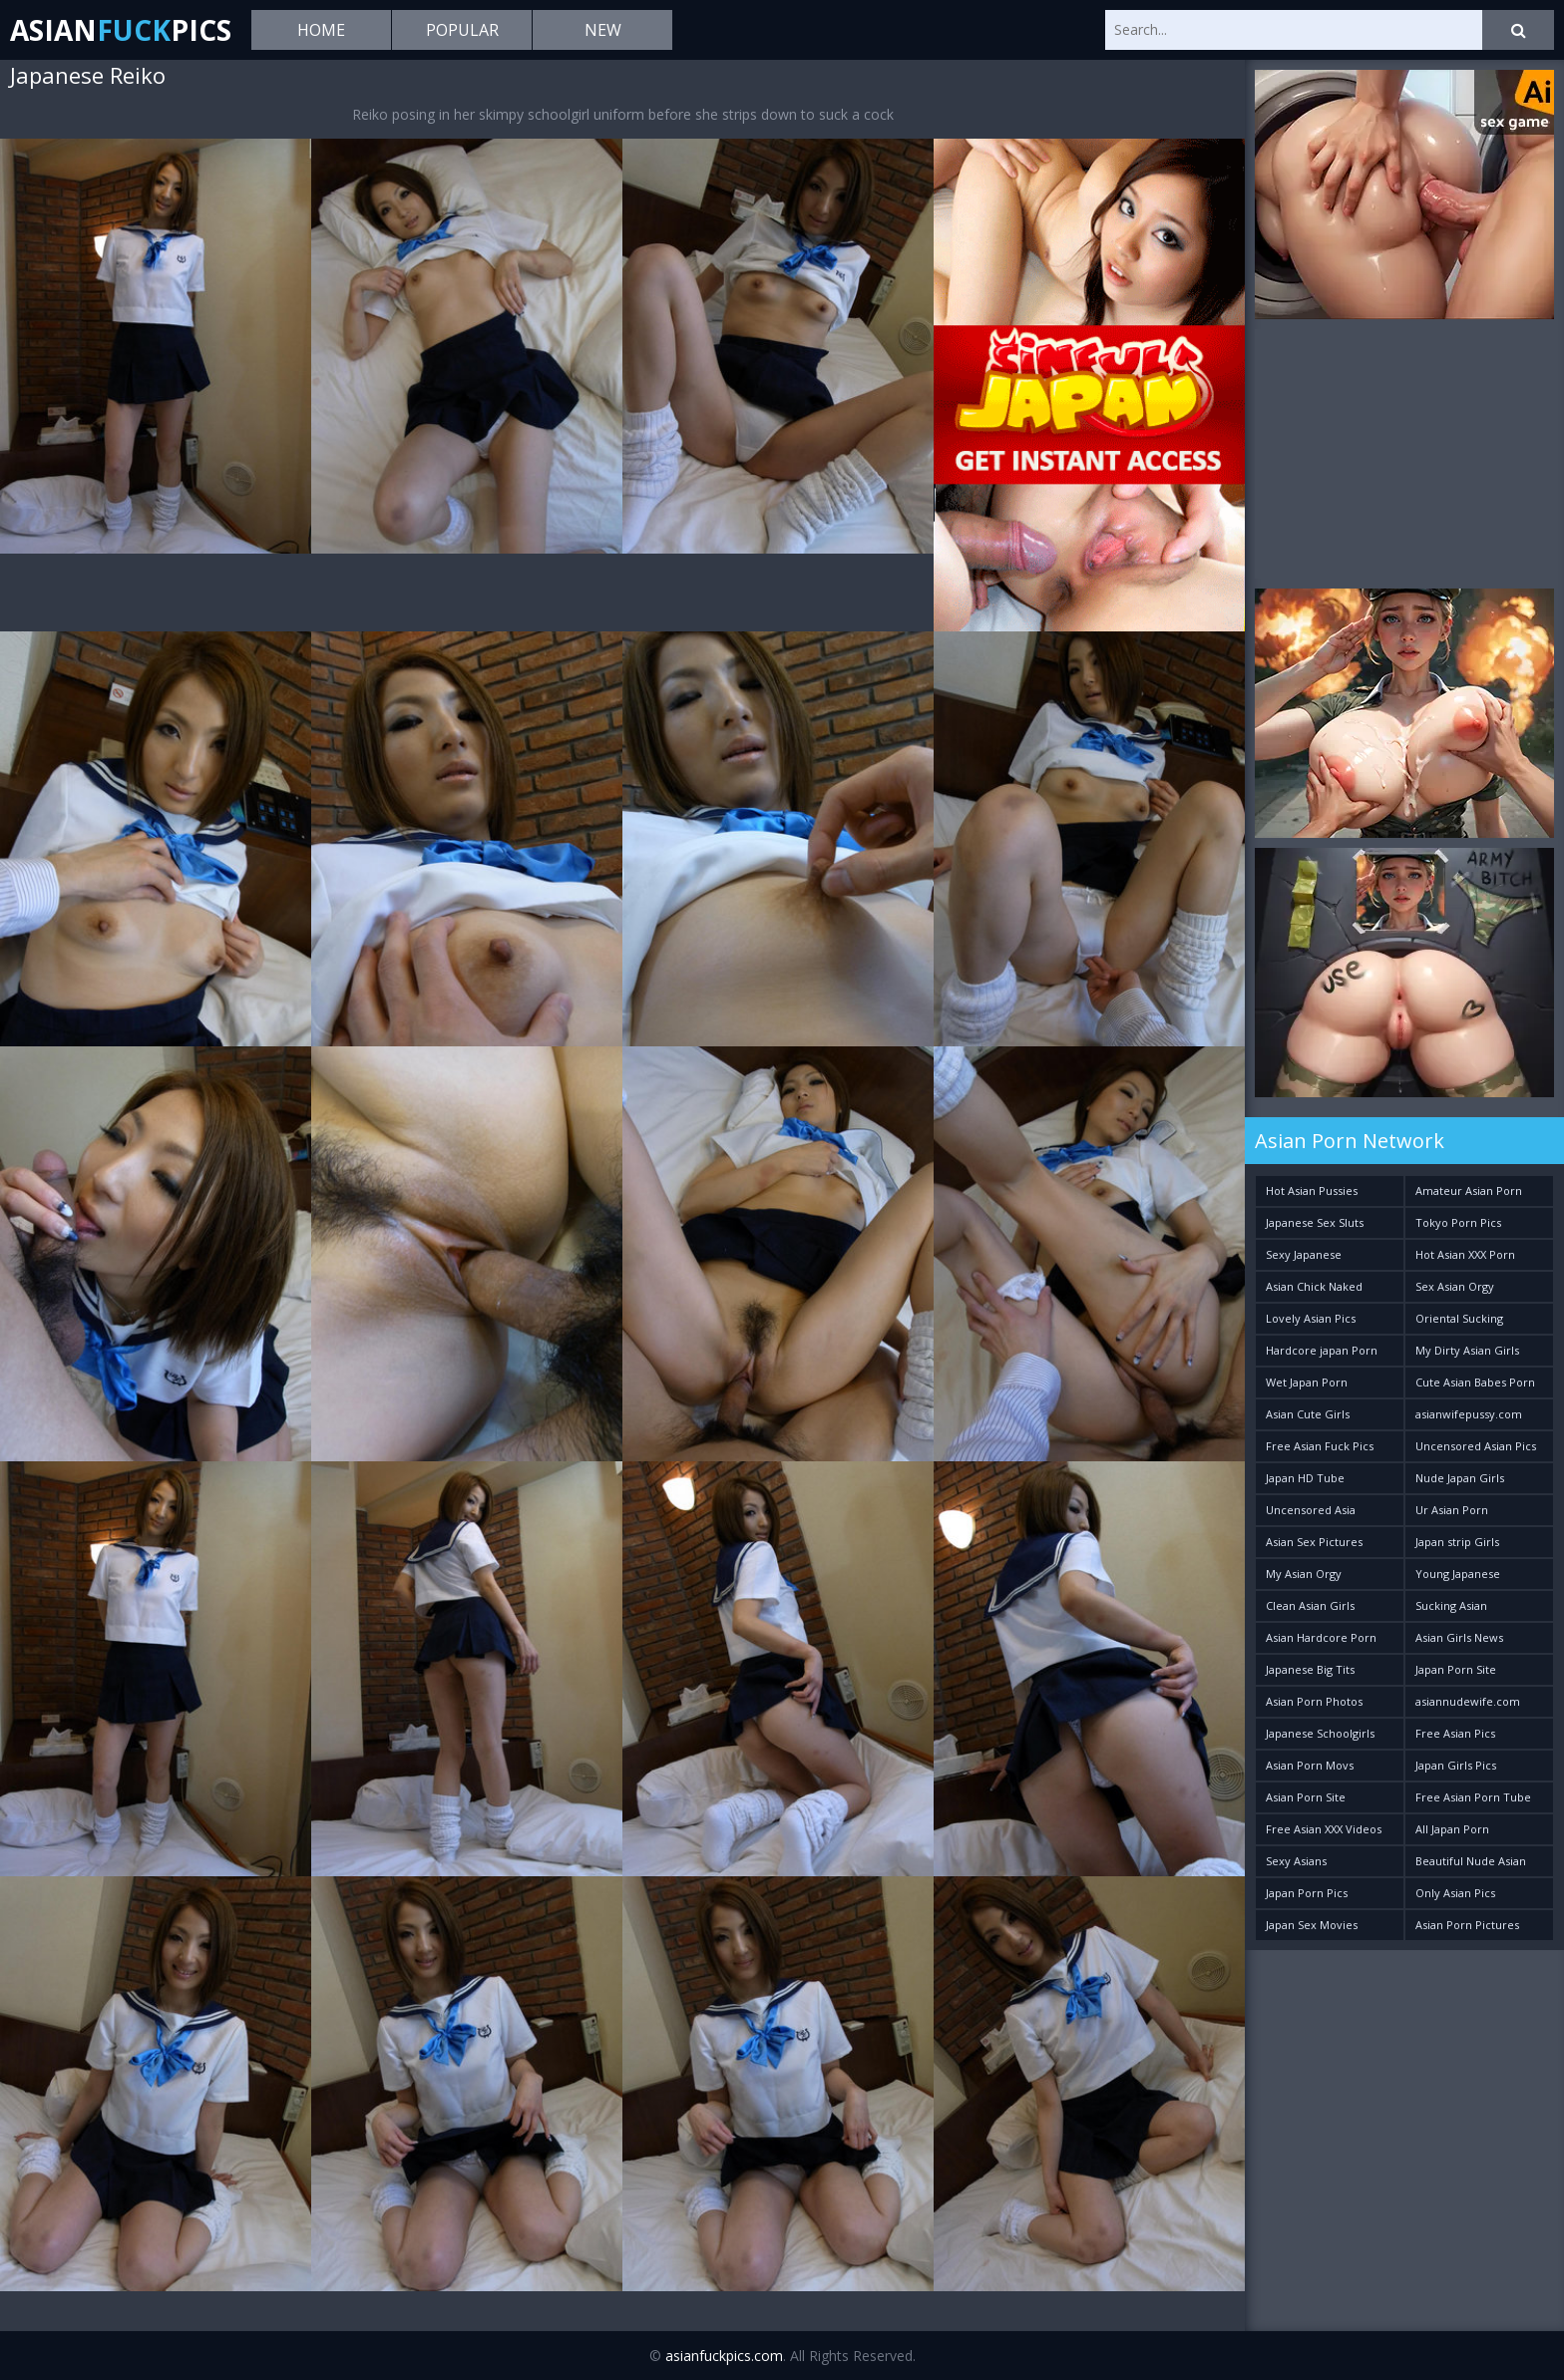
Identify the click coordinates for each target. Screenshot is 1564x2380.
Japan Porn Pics (1307, 1892)
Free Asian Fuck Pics (1319, 1445)
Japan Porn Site (1455, 1669)
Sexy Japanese (1304, 1254)
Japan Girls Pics (1455, 1765)
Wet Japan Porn (1307, 1382)
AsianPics (120, 30)
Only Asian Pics (1455, 1892)
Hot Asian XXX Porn (1465, 1254)
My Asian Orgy (1304, 1573)
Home (321, 30)
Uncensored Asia (1311, 1509)
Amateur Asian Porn (1468, 1190)
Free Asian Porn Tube (1473, 1796)
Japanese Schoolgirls (1320, 1733)
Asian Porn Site (1306, 1796)
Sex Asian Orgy (1454, 1286)
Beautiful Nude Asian (1470, 1860)
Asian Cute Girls (1308, 1413)
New (603, 30)
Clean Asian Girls (1310, 1605)
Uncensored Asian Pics (1475, 1445)
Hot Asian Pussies (1312, 1190)
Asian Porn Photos (1314, 1701)
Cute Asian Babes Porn (1475, 1382)
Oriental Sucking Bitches (1459, 1322)
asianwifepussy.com (1468, 1413)
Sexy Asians (1296, 1860)
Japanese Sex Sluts (1315, 1222)
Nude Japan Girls (1459, 1477)
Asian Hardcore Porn (1321, 1637)
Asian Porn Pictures (1467, 1924)
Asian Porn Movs (1310, 1765)
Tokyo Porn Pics (1458, 1222)
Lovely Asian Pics (1311, 1318)
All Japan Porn (1452, 1828)
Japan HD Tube (1305, 1477)
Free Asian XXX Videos (1323, 1828)
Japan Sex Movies (1312, 1924)
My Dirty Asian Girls (1467, 1350)
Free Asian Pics (1455, 1733)
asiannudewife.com (1467, 1701)
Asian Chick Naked (1314, 1286)
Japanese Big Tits (1310, 1669)
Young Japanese (1457, 1573)
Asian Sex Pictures (1314, 1541)
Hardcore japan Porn (1321, 1350)
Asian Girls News (1459, 1637)
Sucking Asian (1451, 1605)
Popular (462, 30)
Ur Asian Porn (1451, 1509)
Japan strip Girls (1457, 1541)
